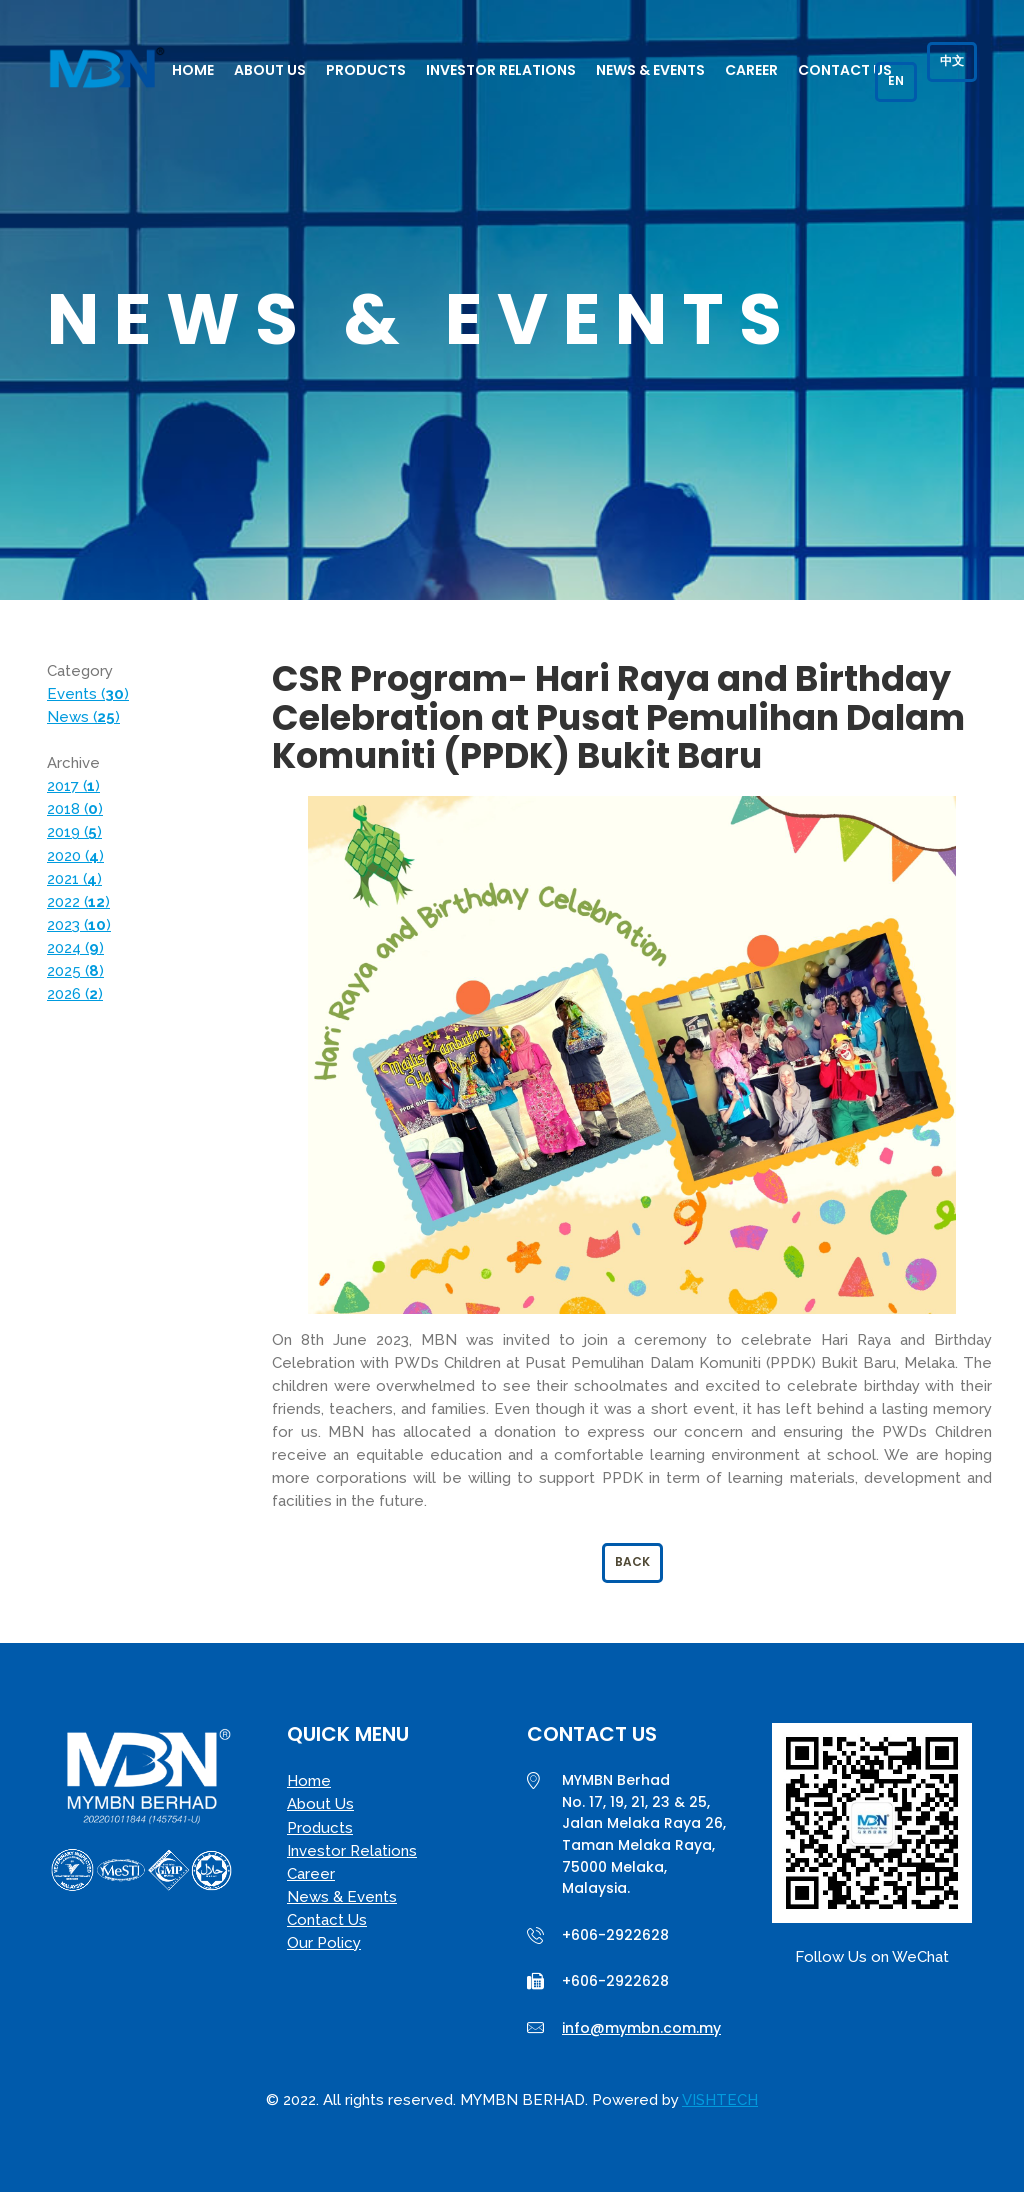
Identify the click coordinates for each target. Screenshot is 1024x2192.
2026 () (75, 994)
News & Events (650, 70)
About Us (270, 70)
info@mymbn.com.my (641, 2028)
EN (896, 80)
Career (751, 70)
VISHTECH (720, 2100)
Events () (88, 694)
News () (83, 717)
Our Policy (324, 1943)
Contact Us (845, 70)
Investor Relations (501, 70)
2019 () (74, 832)
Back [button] (632, 1561)
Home (193, 70)
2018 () (75, 809)
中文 (952, 60)
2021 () (74, 879)
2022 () (78, 902)
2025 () (75, 971)
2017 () (73, 786)
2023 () (79, 925)
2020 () (75, 856)
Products (366, 70)
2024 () (75, 948)
